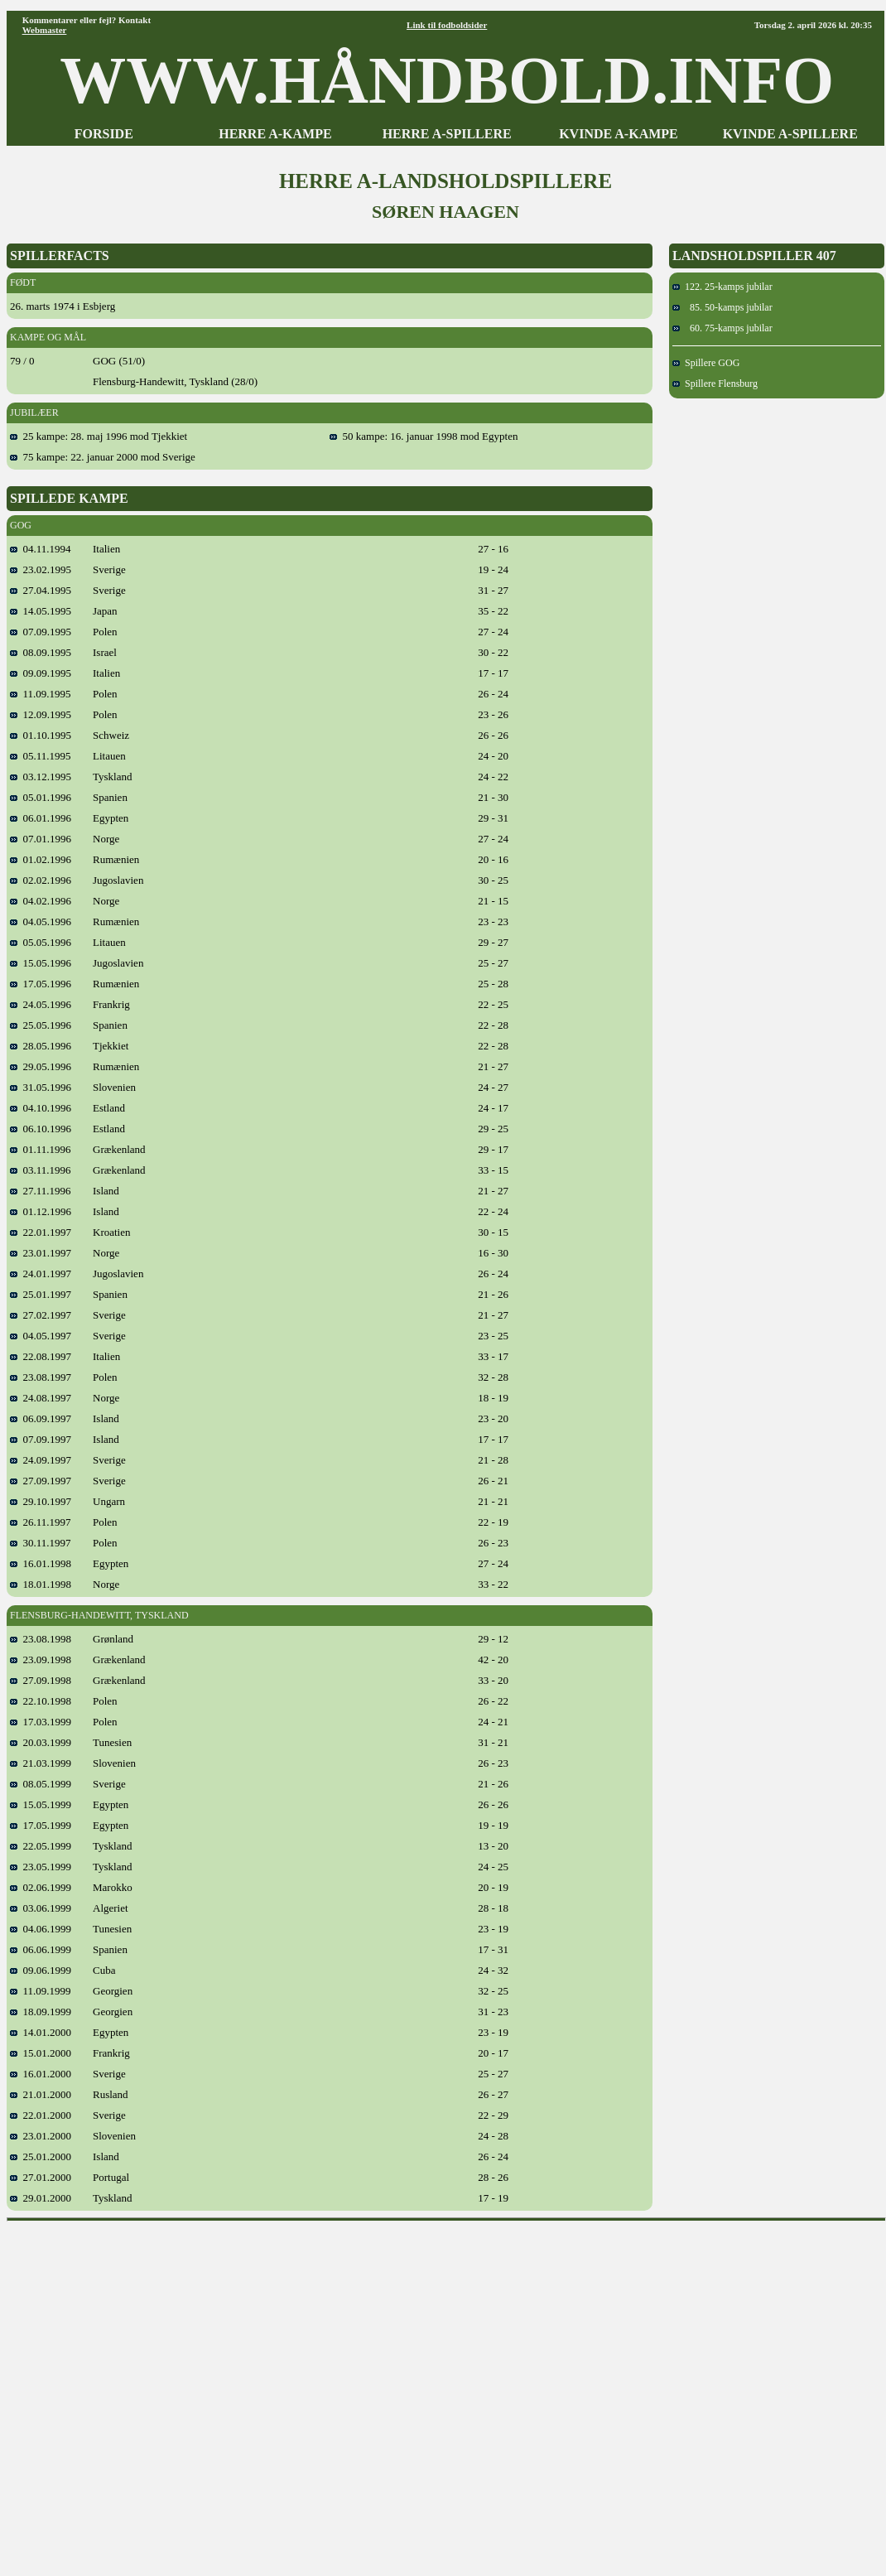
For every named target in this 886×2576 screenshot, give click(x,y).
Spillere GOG (705, 363)
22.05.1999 (40, 1846)
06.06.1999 (40, 1949)
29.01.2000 (40, 2198)
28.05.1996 (40, 1046)
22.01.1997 (40, 1232)
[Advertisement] (165, 2393)
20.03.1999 (40, 1742)
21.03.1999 (40, 1763)
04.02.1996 (40, 901)
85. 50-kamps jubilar (722, 307)
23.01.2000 (40, 2136)
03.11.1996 (40, 1170)
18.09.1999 (40, 2011)
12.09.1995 (40, 714)
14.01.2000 (40, 2032)
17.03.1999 (40, 1721)
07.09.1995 (40, 631)
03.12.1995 (40, 776)
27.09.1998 (40, 1680)
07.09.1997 (40, 1439)
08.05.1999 (40, 1784)
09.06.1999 (40, 1970)
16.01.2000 (40, 2073)
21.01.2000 (40, 2094)
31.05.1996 (40, 1087)
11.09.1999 (40, 1991)
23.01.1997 (40, 1253)
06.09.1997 (40, 1418)
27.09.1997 (40, 1480)
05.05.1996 (40, 942)
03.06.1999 (40, 1908)
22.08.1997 (40, 1356)
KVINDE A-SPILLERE (790, 134)
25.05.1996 (40, 1025)
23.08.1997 (40, 1377)
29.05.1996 (40, 1066)
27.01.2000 (40, 2177)
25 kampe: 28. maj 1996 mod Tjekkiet (98, 436)
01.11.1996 (40, 1149)
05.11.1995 (40, 756)
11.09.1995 (40, 693)
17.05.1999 (40, 1825)
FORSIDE (104, 134)
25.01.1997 (40, 1294)
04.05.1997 (40, 1335)
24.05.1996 (40, 1004)
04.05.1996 (40, 921)
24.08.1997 (40, 1398)
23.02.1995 (40, 569)
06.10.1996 (40, 1128)
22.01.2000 (40, 2115)
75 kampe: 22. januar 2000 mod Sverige (102, 457)
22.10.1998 (40, 1701)
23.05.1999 (40, 1866)
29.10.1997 (40, 1501)
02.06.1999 (40, 1887)
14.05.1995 (40, 611)
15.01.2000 (40, 2053)
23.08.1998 (40, 1639)
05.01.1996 (40, 797)
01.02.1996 (40, 859)
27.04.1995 (40, 590)
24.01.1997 (40, 1273)
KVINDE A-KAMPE (618, 134)
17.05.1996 (40, 983)
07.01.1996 (40, 838)
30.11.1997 (40, 1542)
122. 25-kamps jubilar (722, 286)
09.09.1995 (40, 673)
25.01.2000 (40, 2156)
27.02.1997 (40, 1315)
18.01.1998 (40, 1584)
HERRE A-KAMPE (275, 134)
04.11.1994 (40, 549)
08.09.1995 (40, 652)
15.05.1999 (40, 1804)
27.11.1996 (40, 1190)
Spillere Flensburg (715, 383)
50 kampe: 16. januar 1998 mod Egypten (424, 436)
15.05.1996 (40, 963)
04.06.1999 (40, 1928)
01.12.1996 (40, 1211)
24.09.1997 (40, 1460)
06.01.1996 (40, 818)
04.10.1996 (40, 1108)
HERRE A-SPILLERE (447, 134)
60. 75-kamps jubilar (722, 328)
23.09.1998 (40, 1659)
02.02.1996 (40, 880)
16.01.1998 (40, 1563)
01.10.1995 (40, 735)
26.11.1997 (40, 1522)
